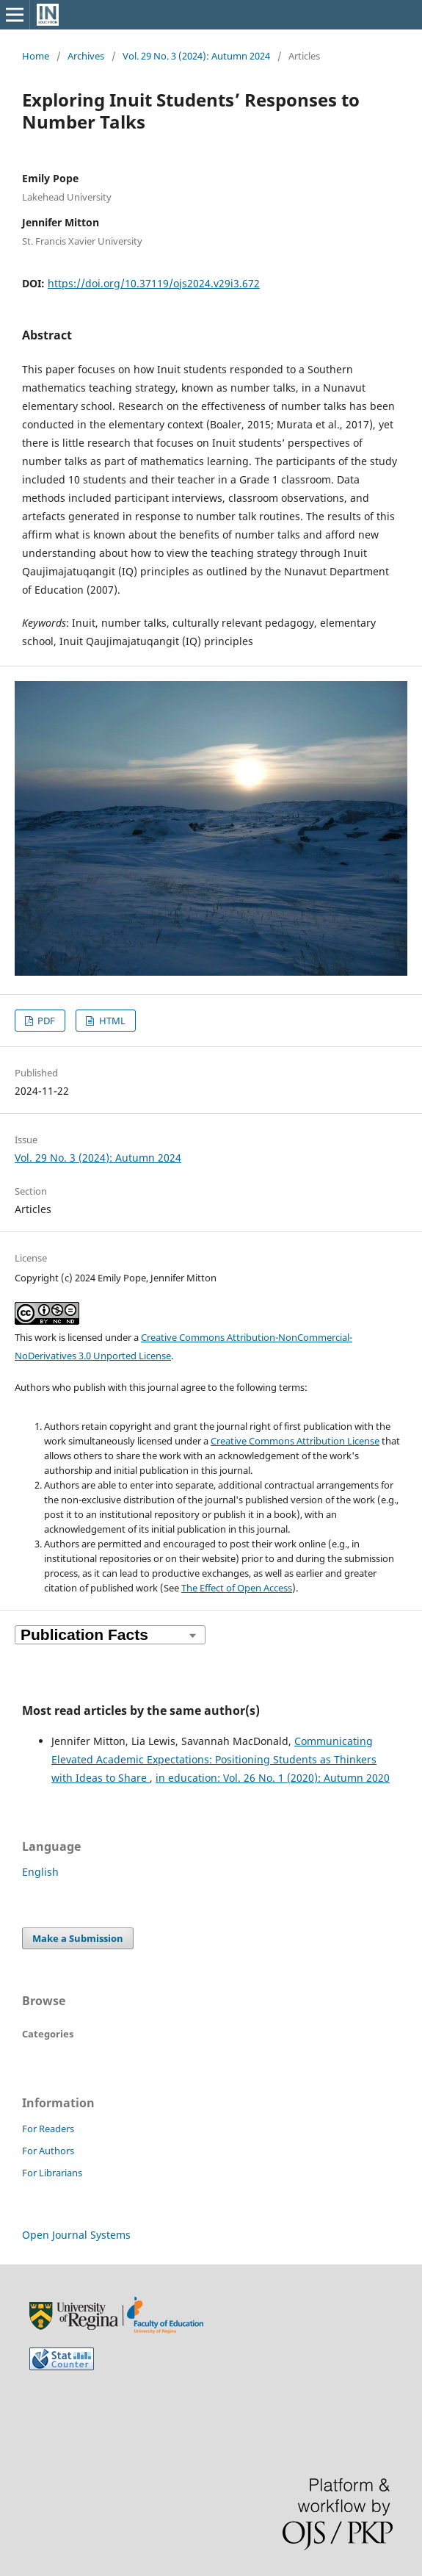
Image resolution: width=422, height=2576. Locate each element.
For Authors (48, 2150)
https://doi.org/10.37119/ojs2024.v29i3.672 (154, 283)
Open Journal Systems (76, 2235)
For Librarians (52, 2172)
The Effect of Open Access (236, 1587)
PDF (45, 1020)
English (40, 1872)
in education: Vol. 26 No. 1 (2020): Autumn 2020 (273, 1778)
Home (35, 55)
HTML (111, 1020)
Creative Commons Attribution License (295, 1440)
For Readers (48, 2128)
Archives (86, 55)
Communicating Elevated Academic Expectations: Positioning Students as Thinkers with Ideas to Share (213, 1759)
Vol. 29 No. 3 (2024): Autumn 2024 (196, 55)
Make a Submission (77, 1938)
